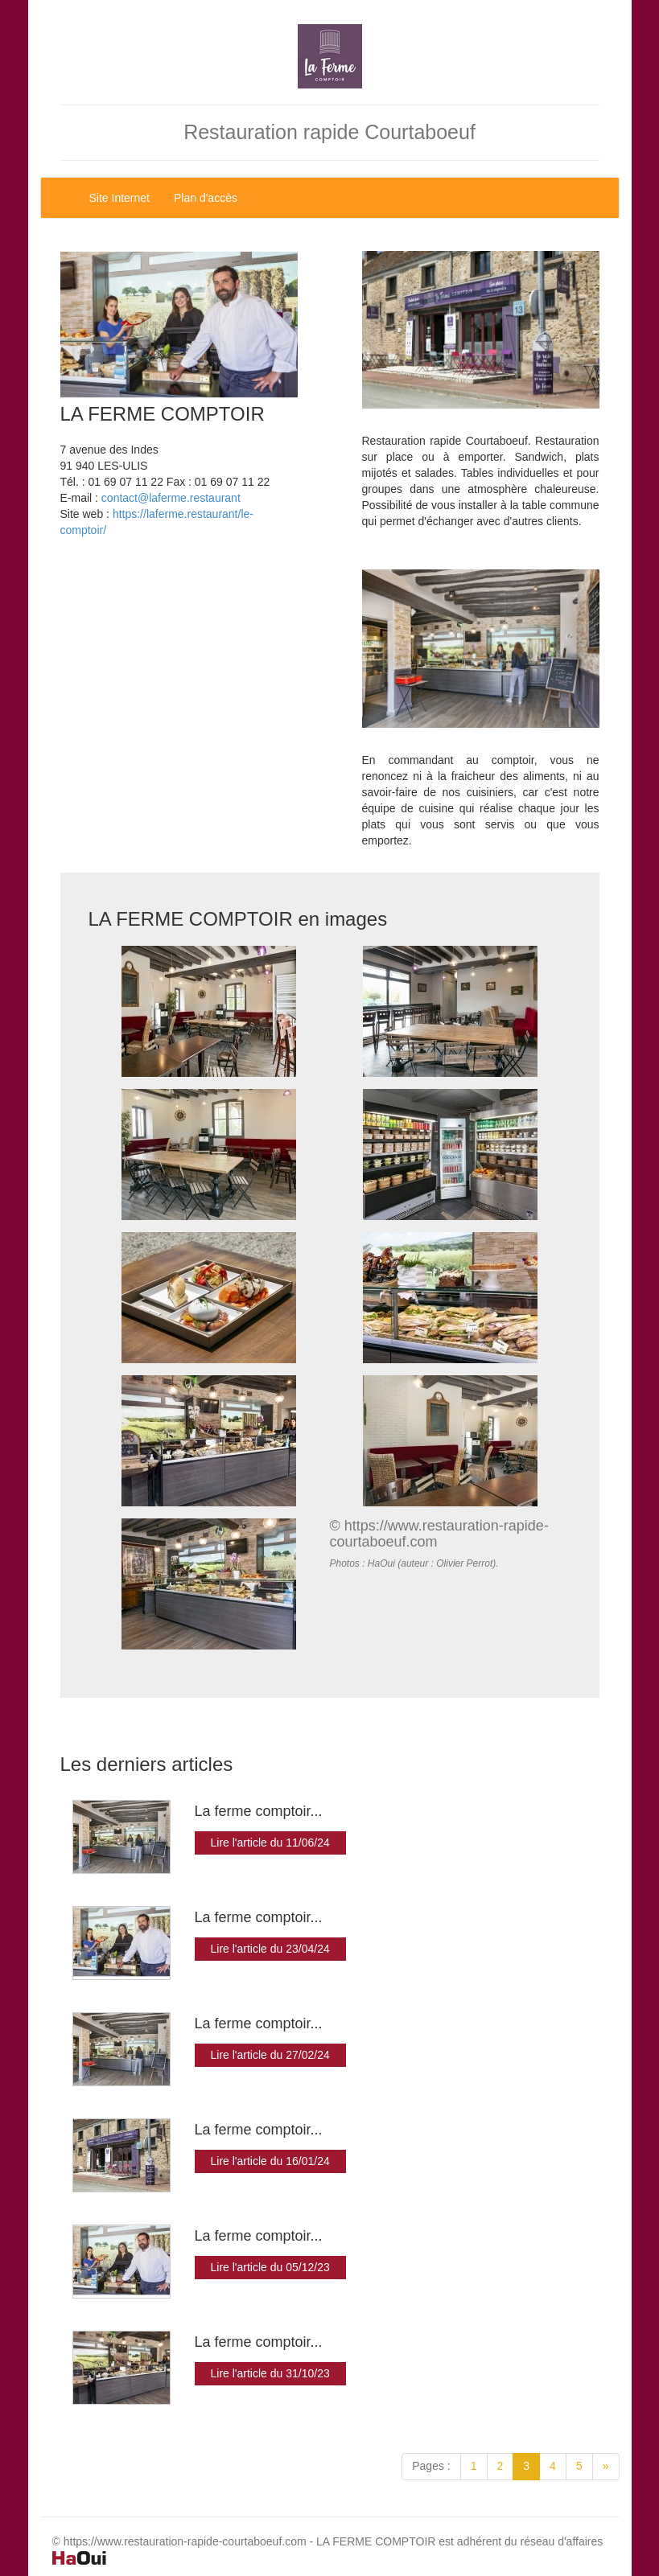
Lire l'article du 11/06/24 (270, 1842)
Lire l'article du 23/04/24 (270, 1948)
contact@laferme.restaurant (171, 497)
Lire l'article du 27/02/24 (270, 2054)
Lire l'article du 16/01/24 (270, 2161)
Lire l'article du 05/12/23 (270, 2267)
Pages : (431, 2465)
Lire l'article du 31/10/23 (270, 2373)
